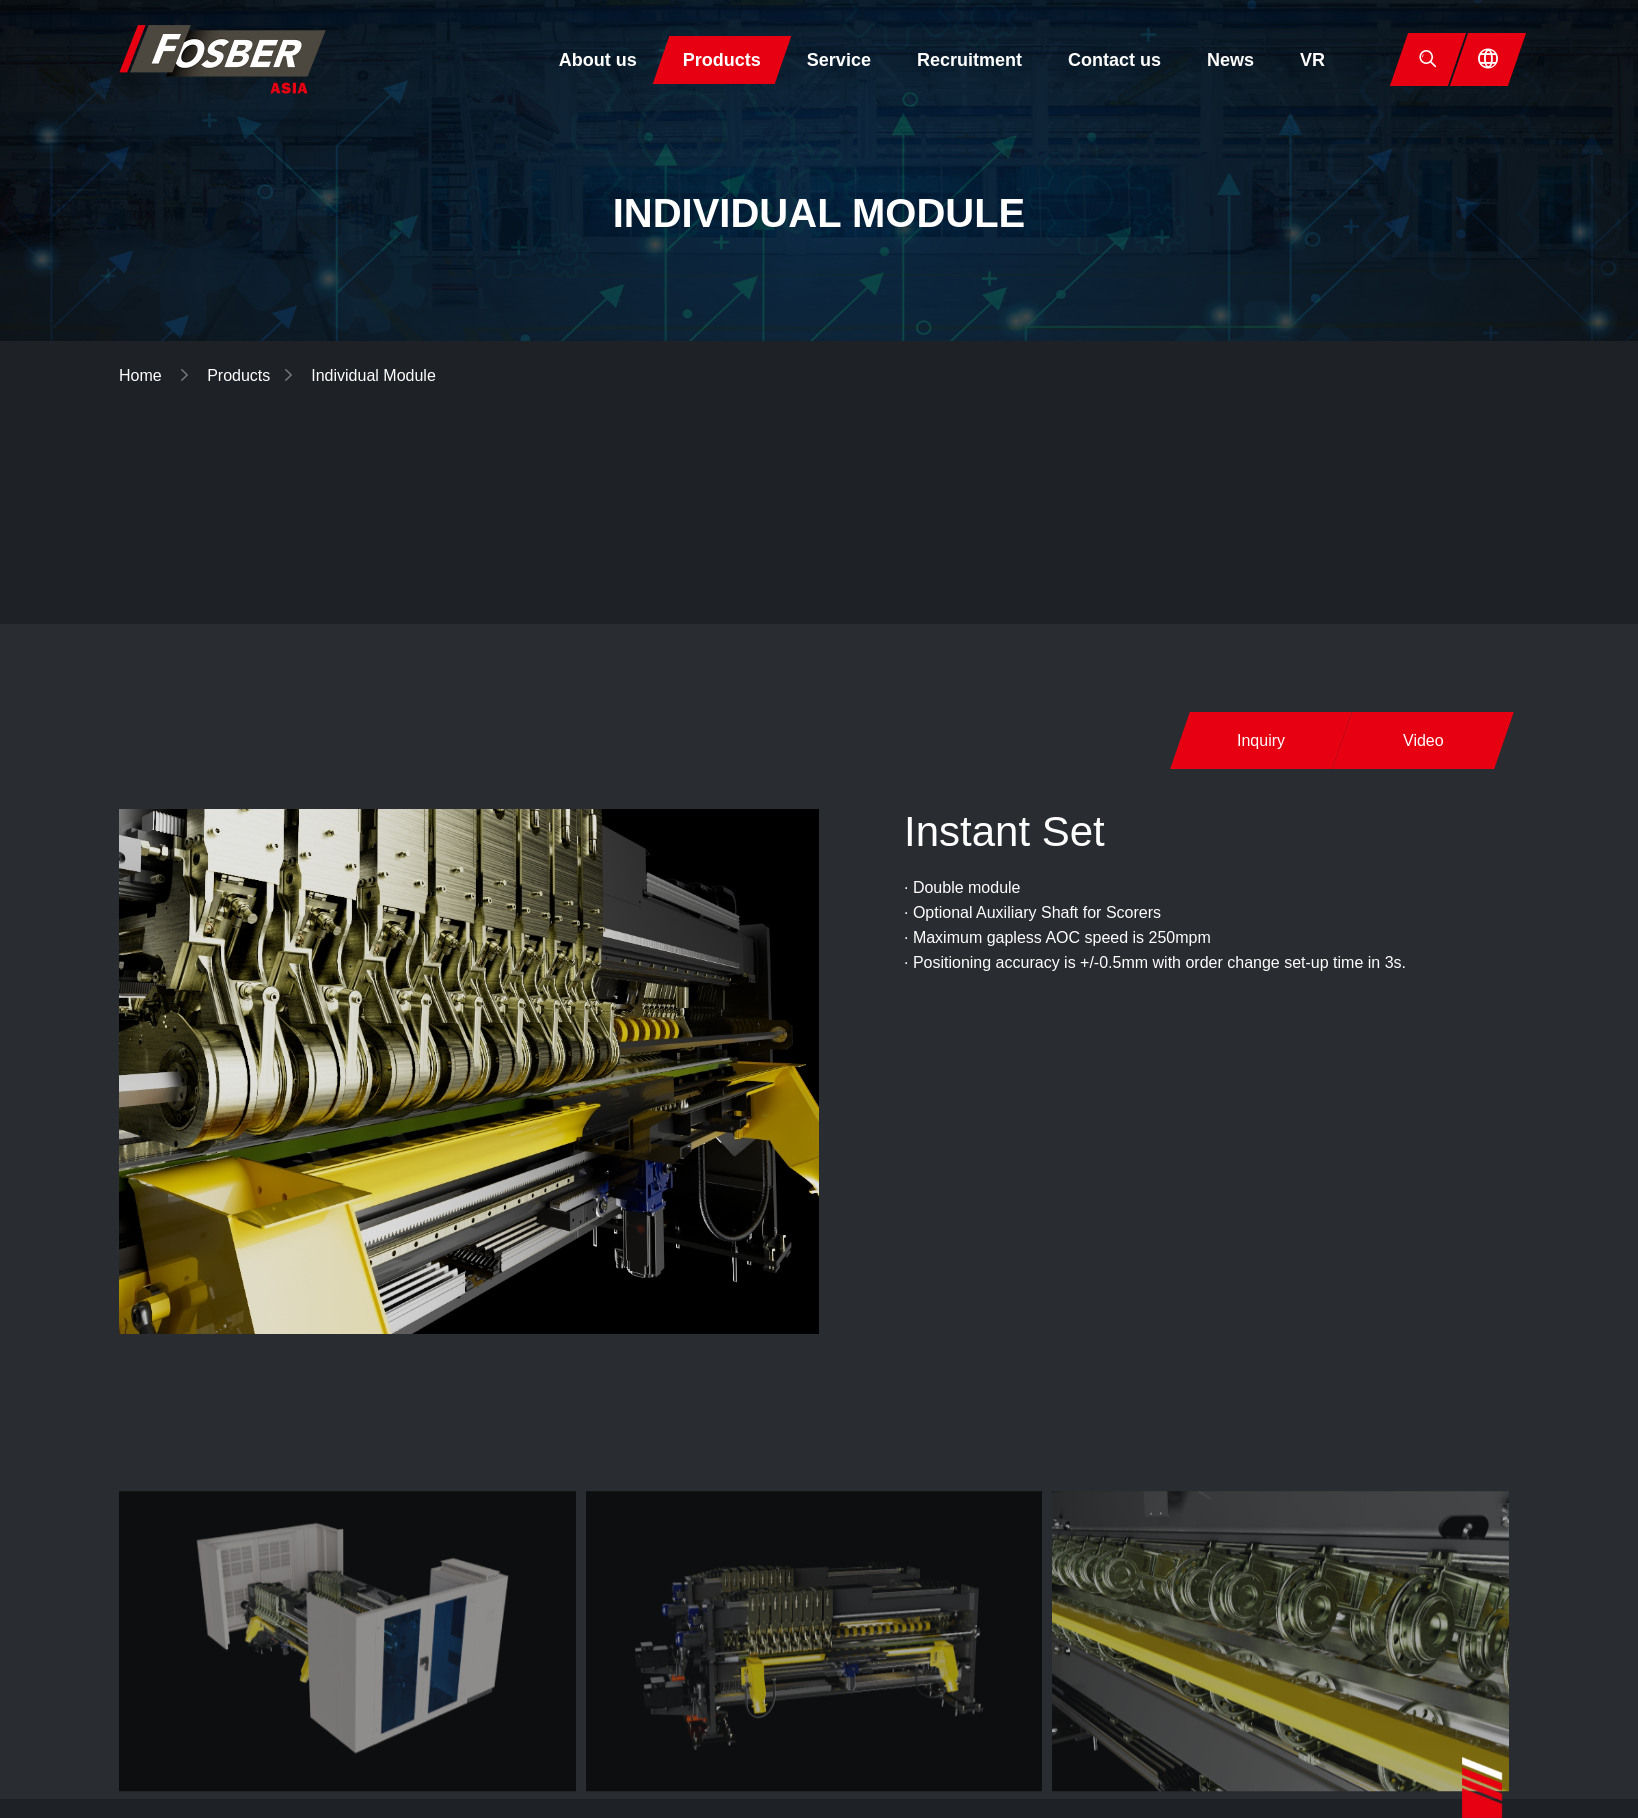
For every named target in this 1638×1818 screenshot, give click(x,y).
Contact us (1114, 60)
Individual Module (373, 375)
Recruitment (969, 60)
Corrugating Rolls (1399, 499)
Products (722, 60)
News (1230, 60)
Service (839, 60)
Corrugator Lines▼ (967, 499)
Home (142, 375)
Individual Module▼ (1186, 499)
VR (1312, 60)
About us (598, 60)
